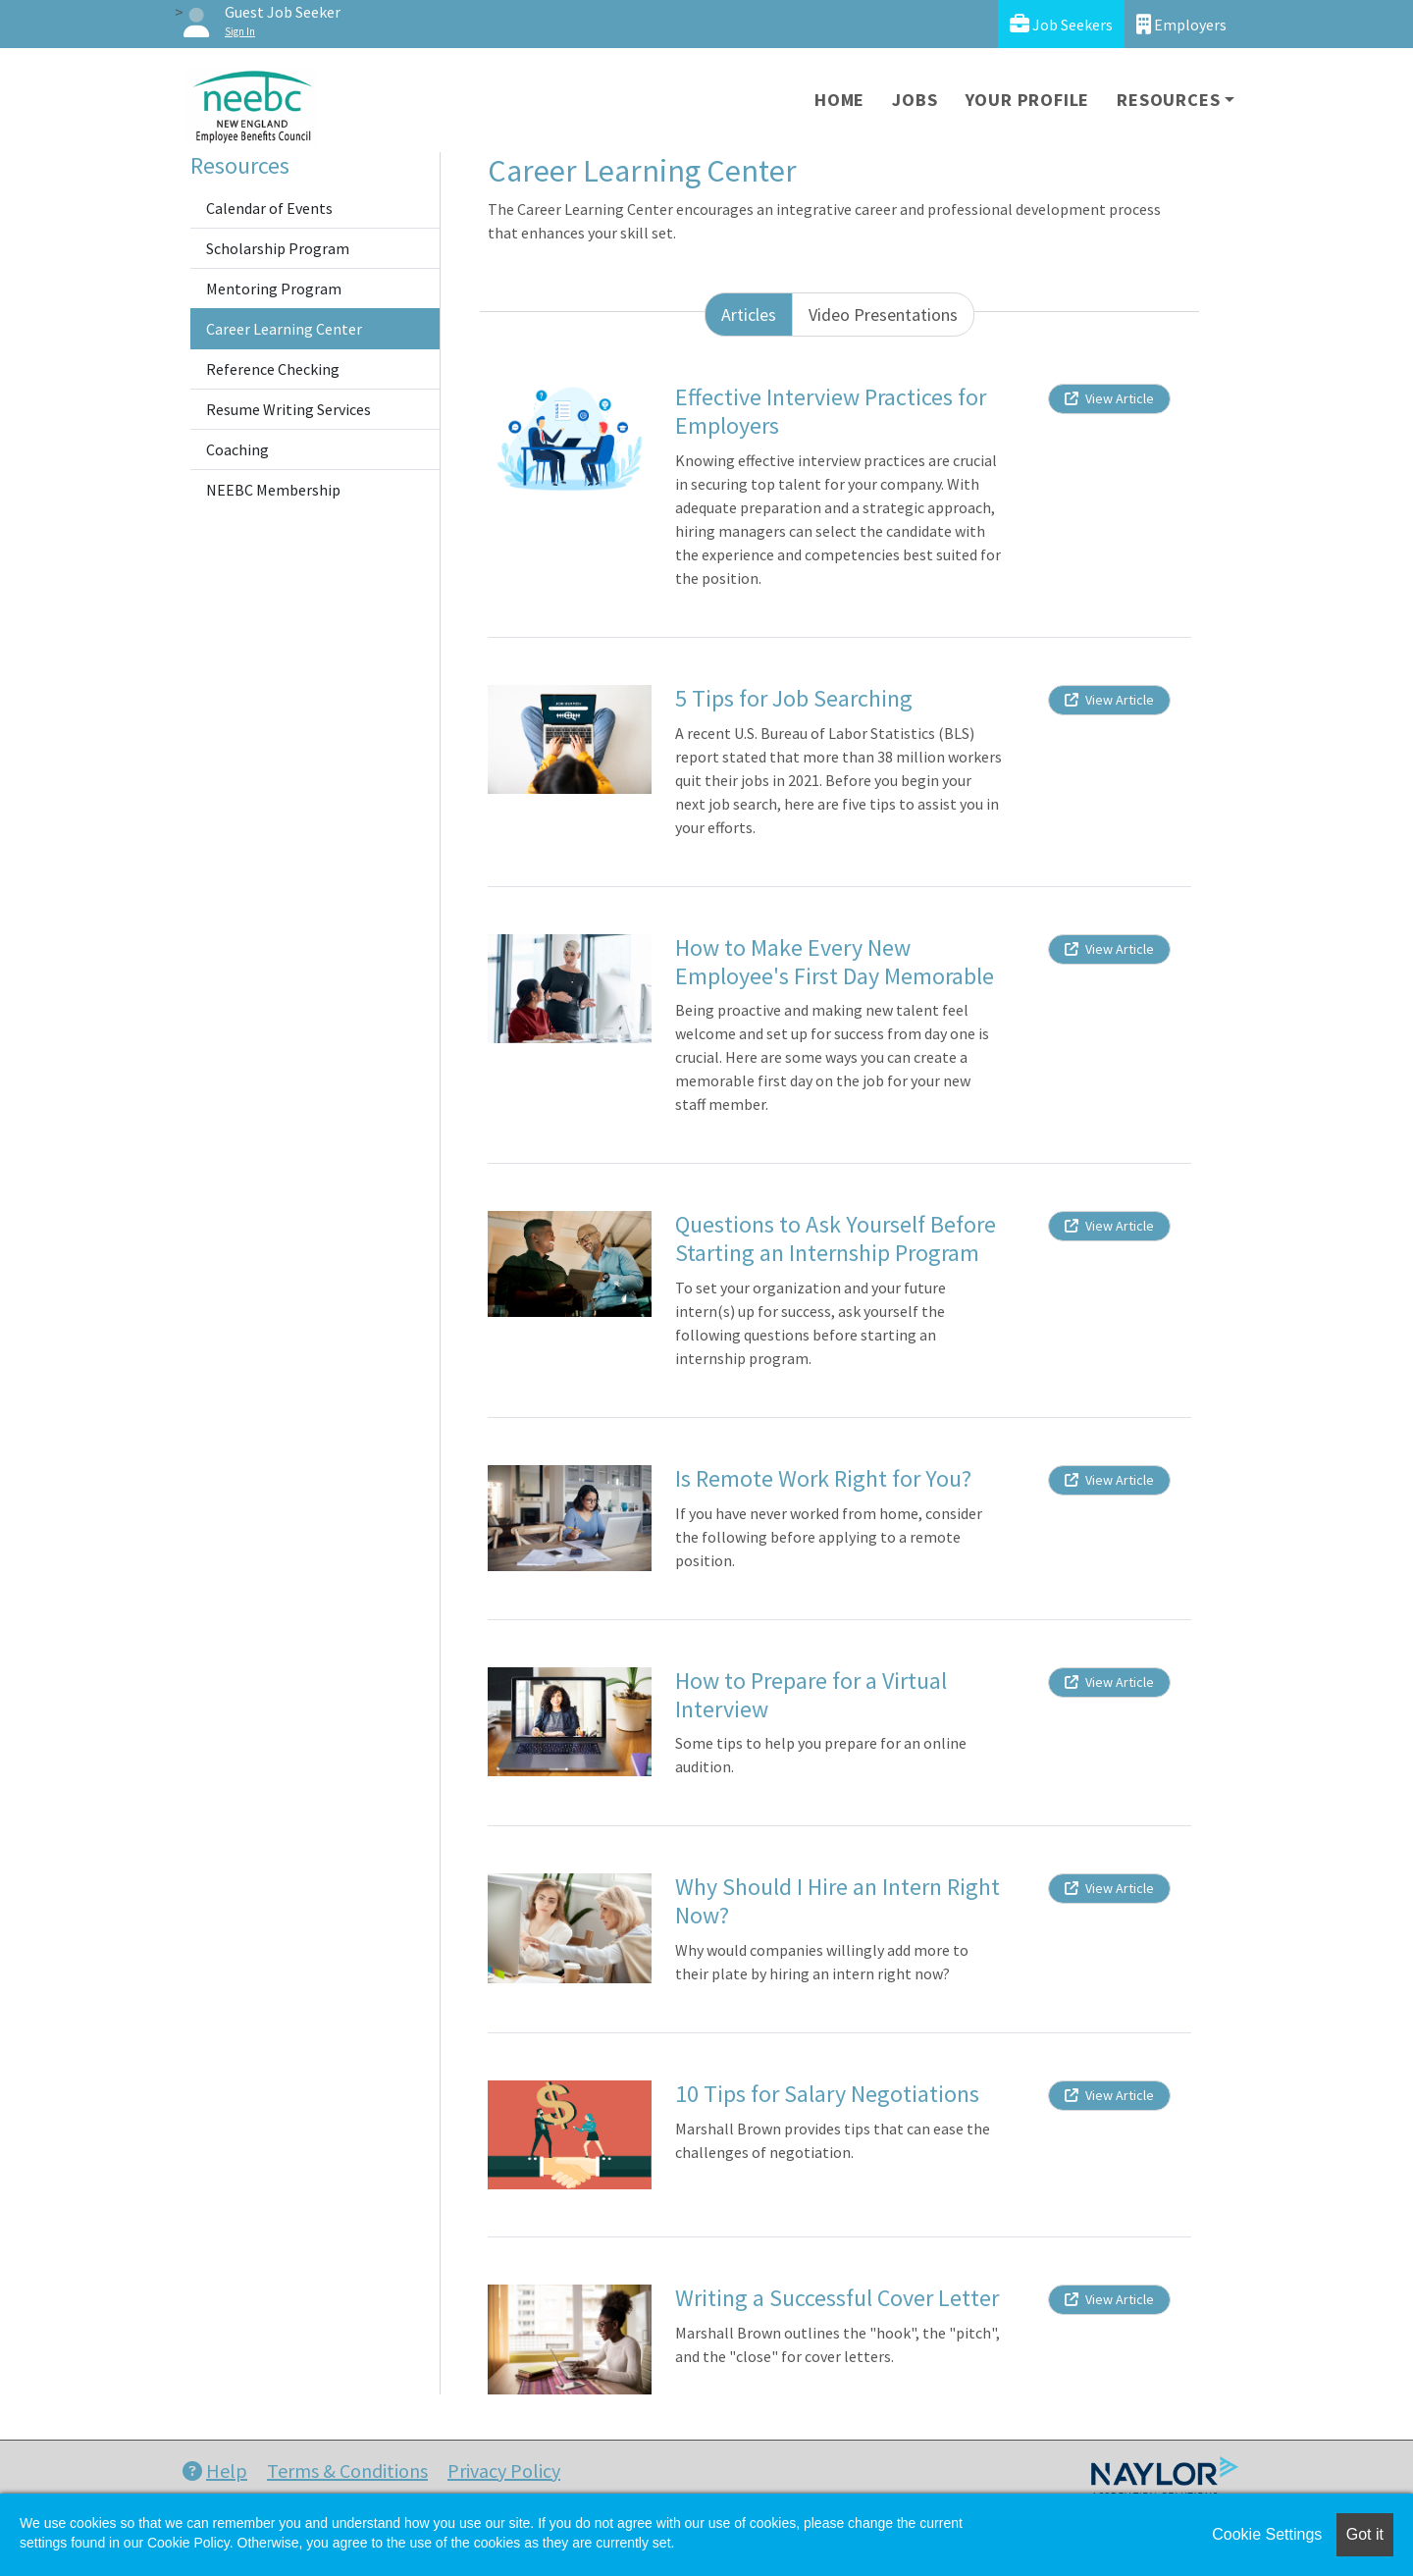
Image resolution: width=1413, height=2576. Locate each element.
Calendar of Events (269, 208)
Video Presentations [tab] (883, 314)
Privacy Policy (503, 2470)
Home (839, 99)
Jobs (914, 99)
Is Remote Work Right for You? (823, 1478)
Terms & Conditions (347, 2470)
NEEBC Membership (273, 489)
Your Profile (1028, 99)
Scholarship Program (277, 248)
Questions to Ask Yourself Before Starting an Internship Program (835, 1238)
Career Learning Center (284, 329)
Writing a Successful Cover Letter (837, 2298)
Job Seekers (1061, 24)
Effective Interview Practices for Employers (830, 411)
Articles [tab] (748, 314)
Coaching (237, 449)
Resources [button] (1168, 99)
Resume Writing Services (288, 409)
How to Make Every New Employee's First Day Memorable (834, 961)
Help (215, 2470)
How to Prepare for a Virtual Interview (811, 1694)
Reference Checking (273, 369)
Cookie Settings (1267, 2534)
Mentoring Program (273, 288)
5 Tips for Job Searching (794, 698)
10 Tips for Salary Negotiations (827, 2093)
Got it (1365, 2534)
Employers (1181, 24)
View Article (1109, 398)
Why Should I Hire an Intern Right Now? (837, 1900)
